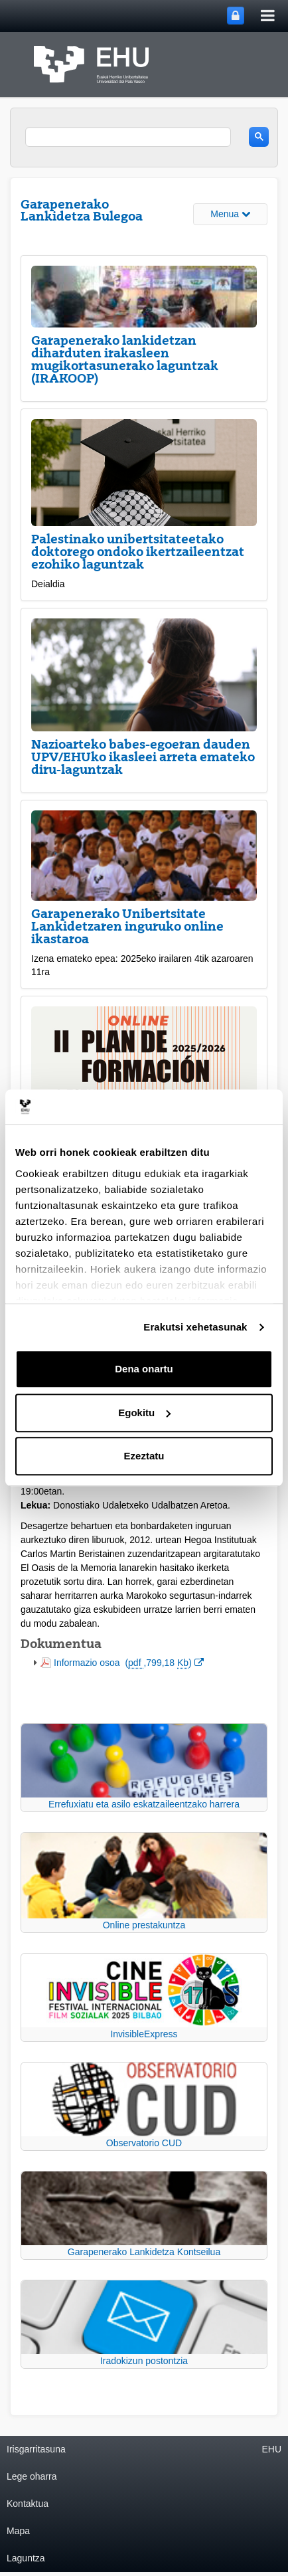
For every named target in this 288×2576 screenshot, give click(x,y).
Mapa (18, 2531)
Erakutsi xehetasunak (195, 1327)
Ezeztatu (144, 1456)
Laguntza (26, 2558)
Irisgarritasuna (36, 2449)
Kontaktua (27, 2503)
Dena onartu (144, 1369)
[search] (128, 137)
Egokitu (144, 1412)
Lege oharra (32, 2476)
